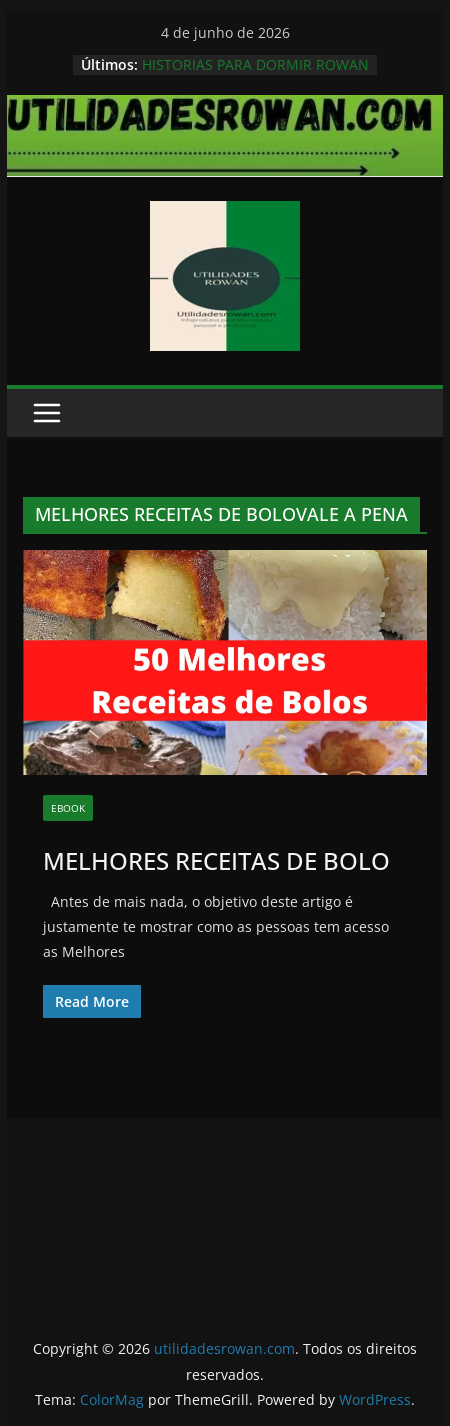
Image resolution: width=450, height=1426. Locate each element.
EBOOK (68, 808)
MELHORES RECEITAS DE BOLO (216, 860)
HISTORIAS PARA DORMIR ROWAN (255, 64)
